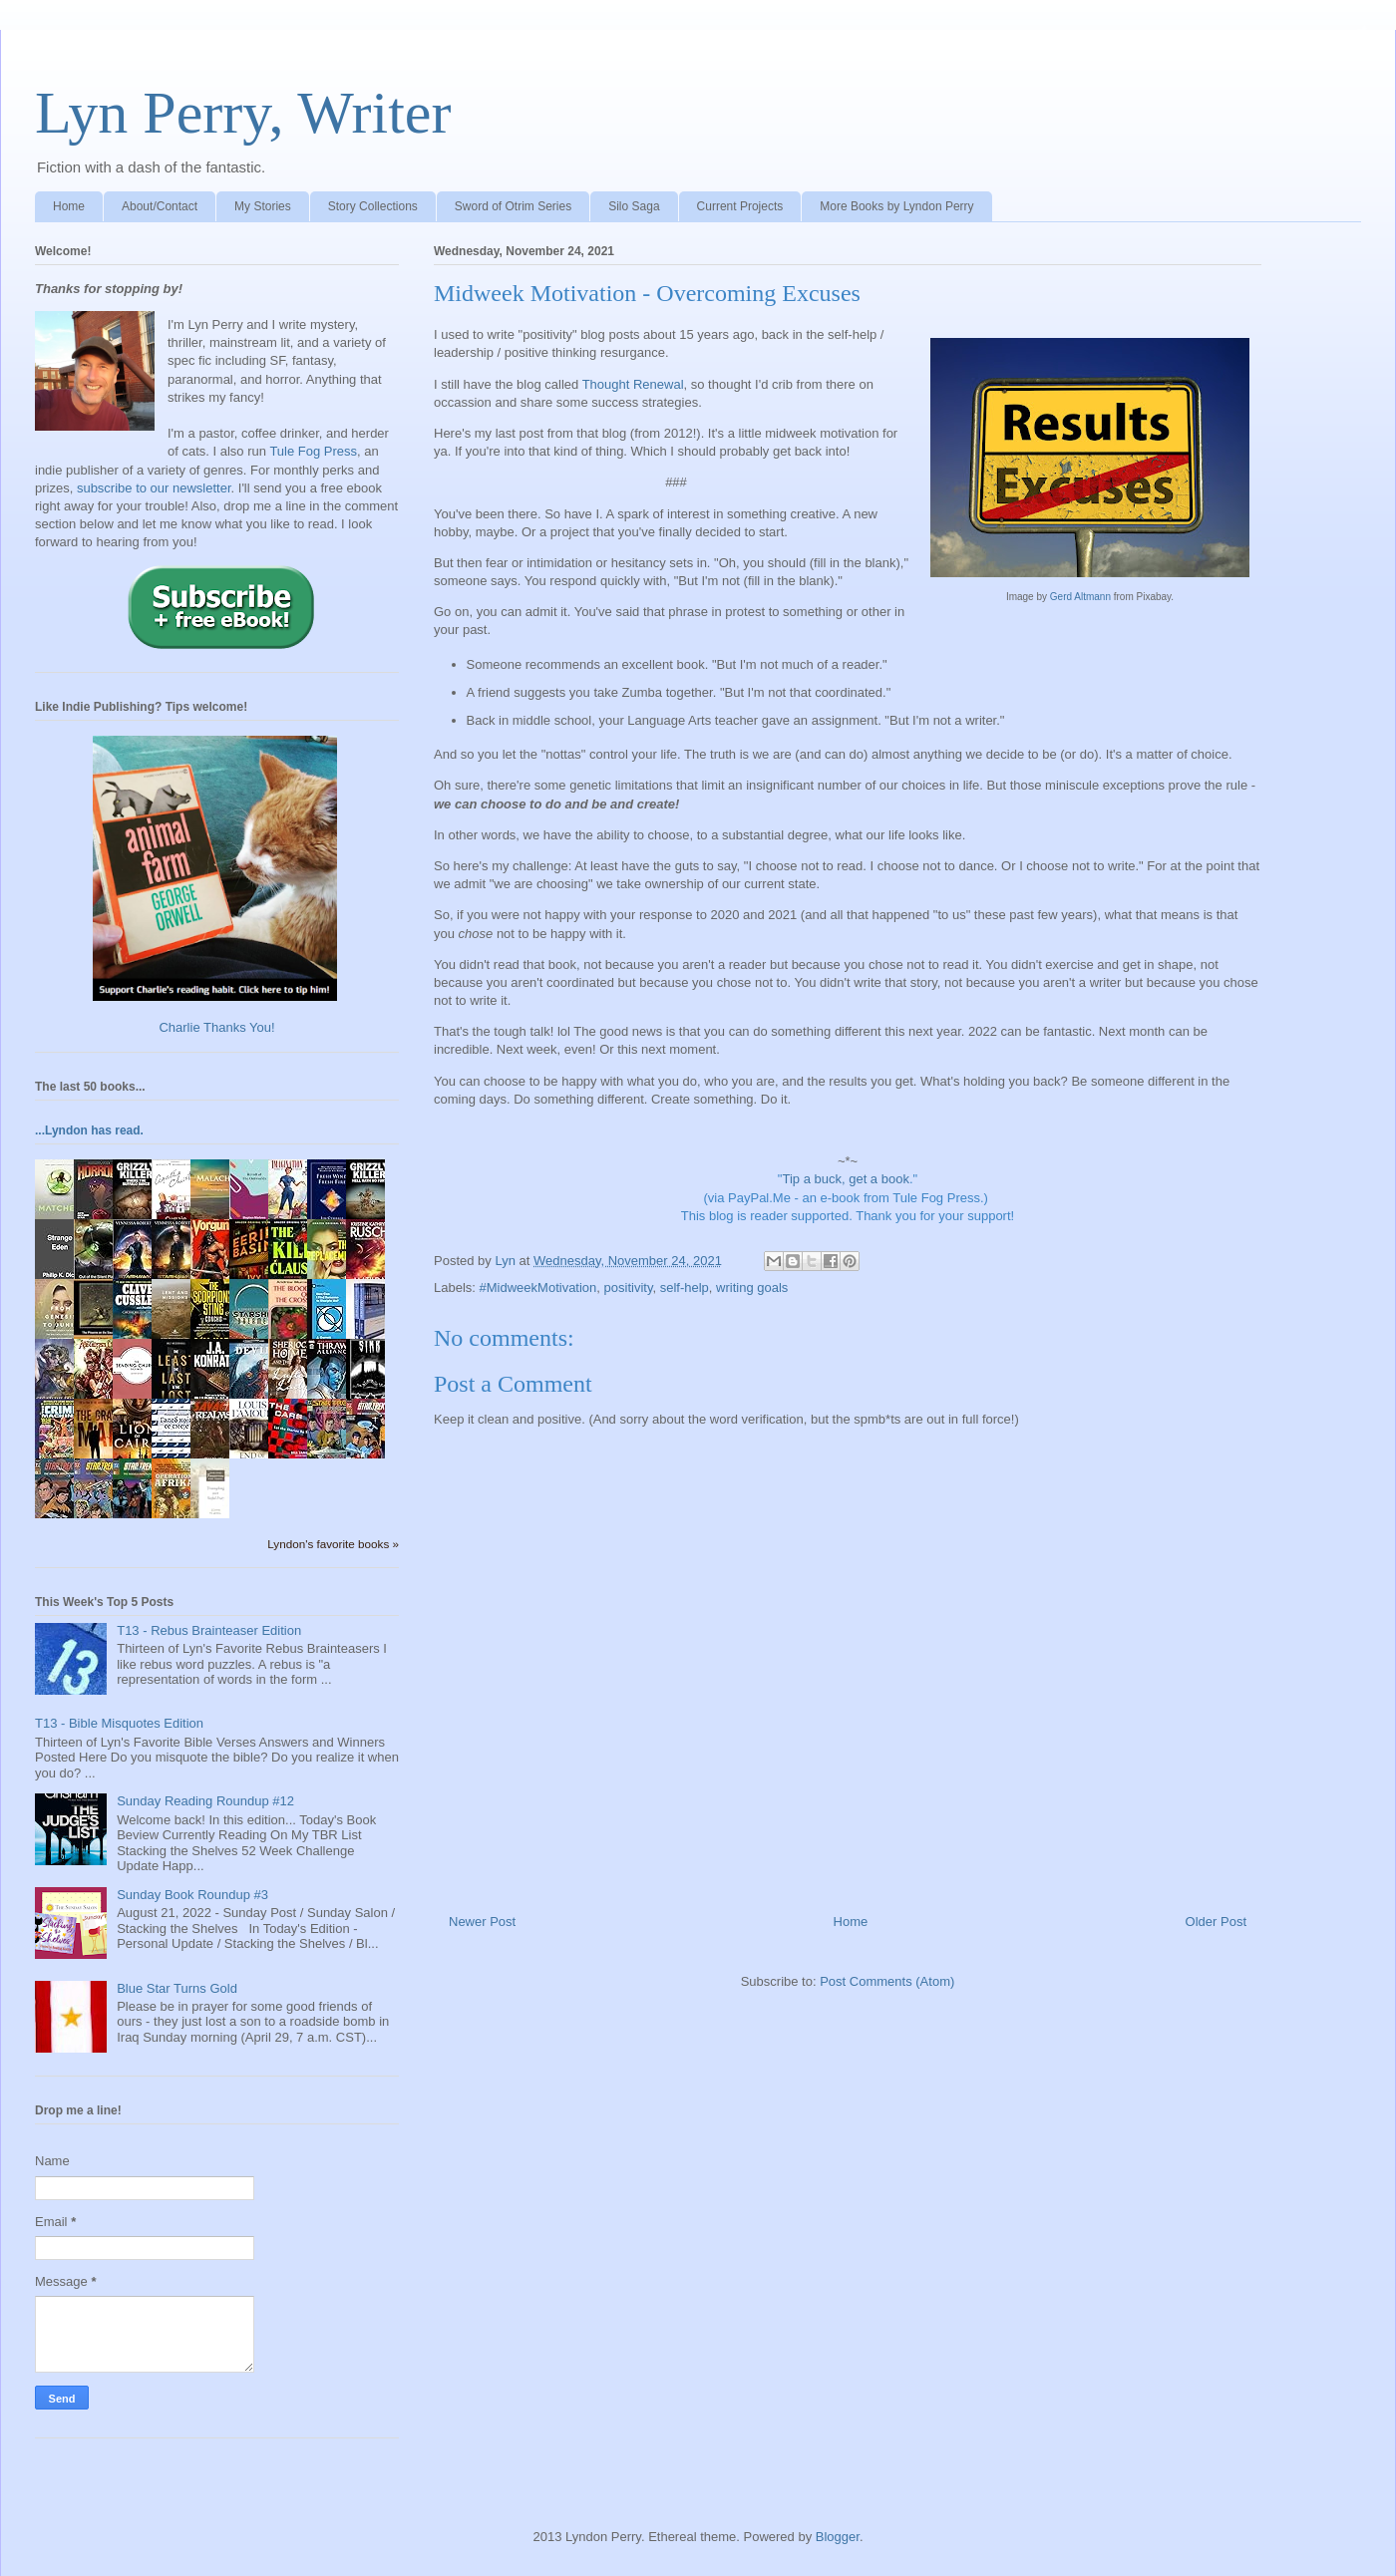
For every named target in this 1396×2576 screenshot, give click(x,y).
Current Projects (740, 206)
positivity (628, 1287)
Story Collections (373, 206)
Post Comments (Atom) (887, 1981)
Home (69, 206)
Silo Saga (633, 206)
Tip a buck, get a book (845, 1178)
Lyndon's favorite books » (333, 1543)
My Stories (262, 206)
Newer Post (482, 1921)
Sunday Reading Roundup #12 (205, 1800)
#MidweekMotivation (538, 1287)
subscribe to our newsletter (154, 488)
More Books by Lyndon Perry (896, 206)
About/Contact (159, 206)
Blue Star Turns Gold (177, 1988)
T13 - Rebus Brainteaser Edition (209, 1630)
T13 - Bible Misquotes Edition (119, 1723)
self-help (684, 1287)
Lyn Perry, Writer (243, 113)
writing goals (752, 1287)
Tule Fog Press (313, 451)
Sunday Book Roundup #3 (192, 1894)
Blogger (838, 2536)
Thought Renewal (633, 384)
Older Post (1216, 1921)
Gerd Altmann (1080, 596)
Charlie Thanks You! (216, 1027)
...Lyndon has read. (89, 1130)
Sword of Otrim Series (513, 206)
